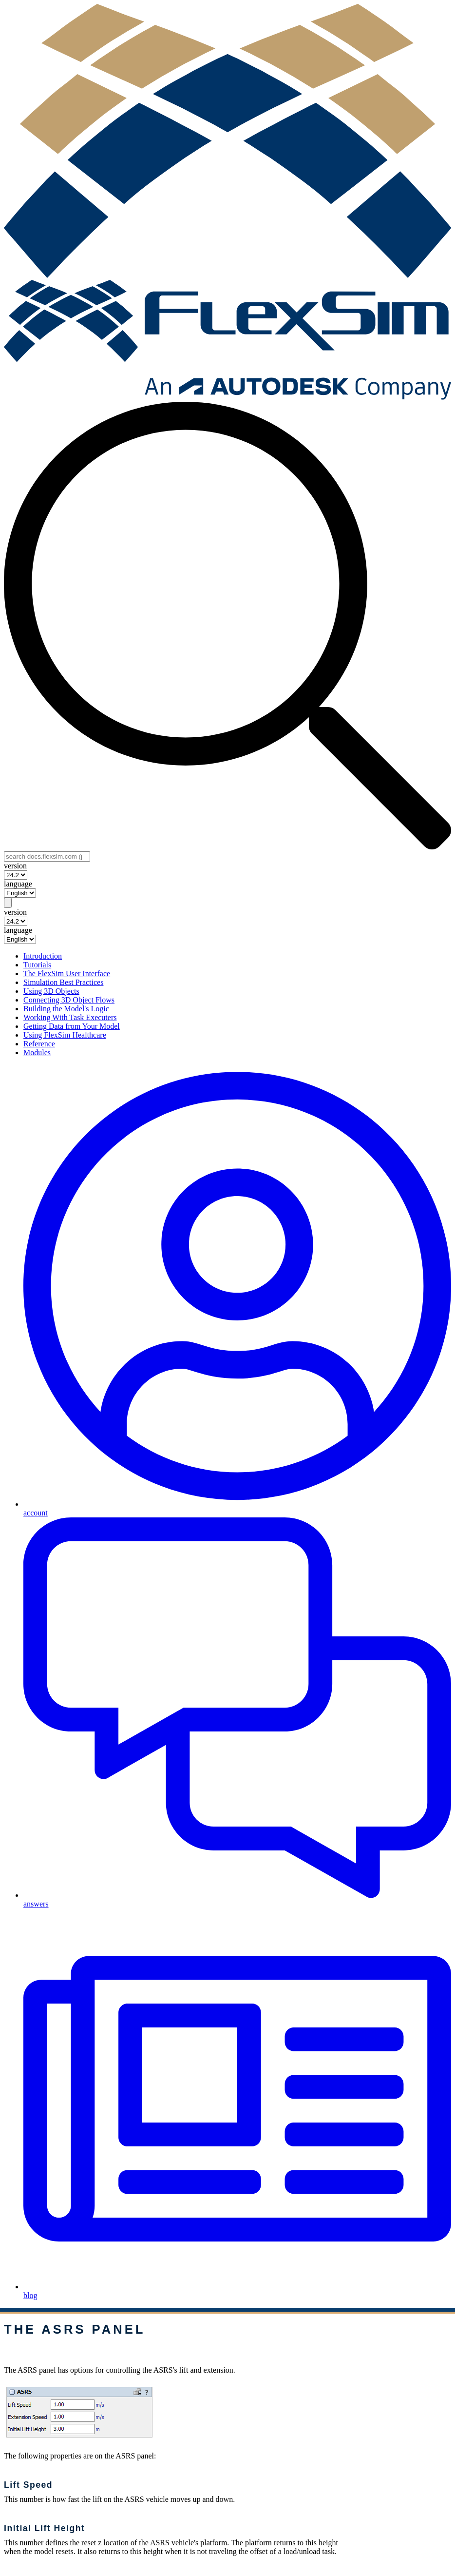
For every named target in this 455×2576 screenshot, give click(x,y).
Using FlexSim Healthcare (64, 1035)
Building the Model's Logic (66, 1008)
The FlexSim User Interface (66, 973)
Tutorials (37, 965)
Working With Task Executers (69, 1017)
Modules (37, 1052)
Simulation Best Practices (63, 982)
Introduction (42, 956)
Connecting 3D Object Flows (68, 1000)
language (18, 884)
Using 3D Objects (51, 991)
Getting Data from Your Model (71, 1026)
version (15, 866)
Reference (39, 1044)
